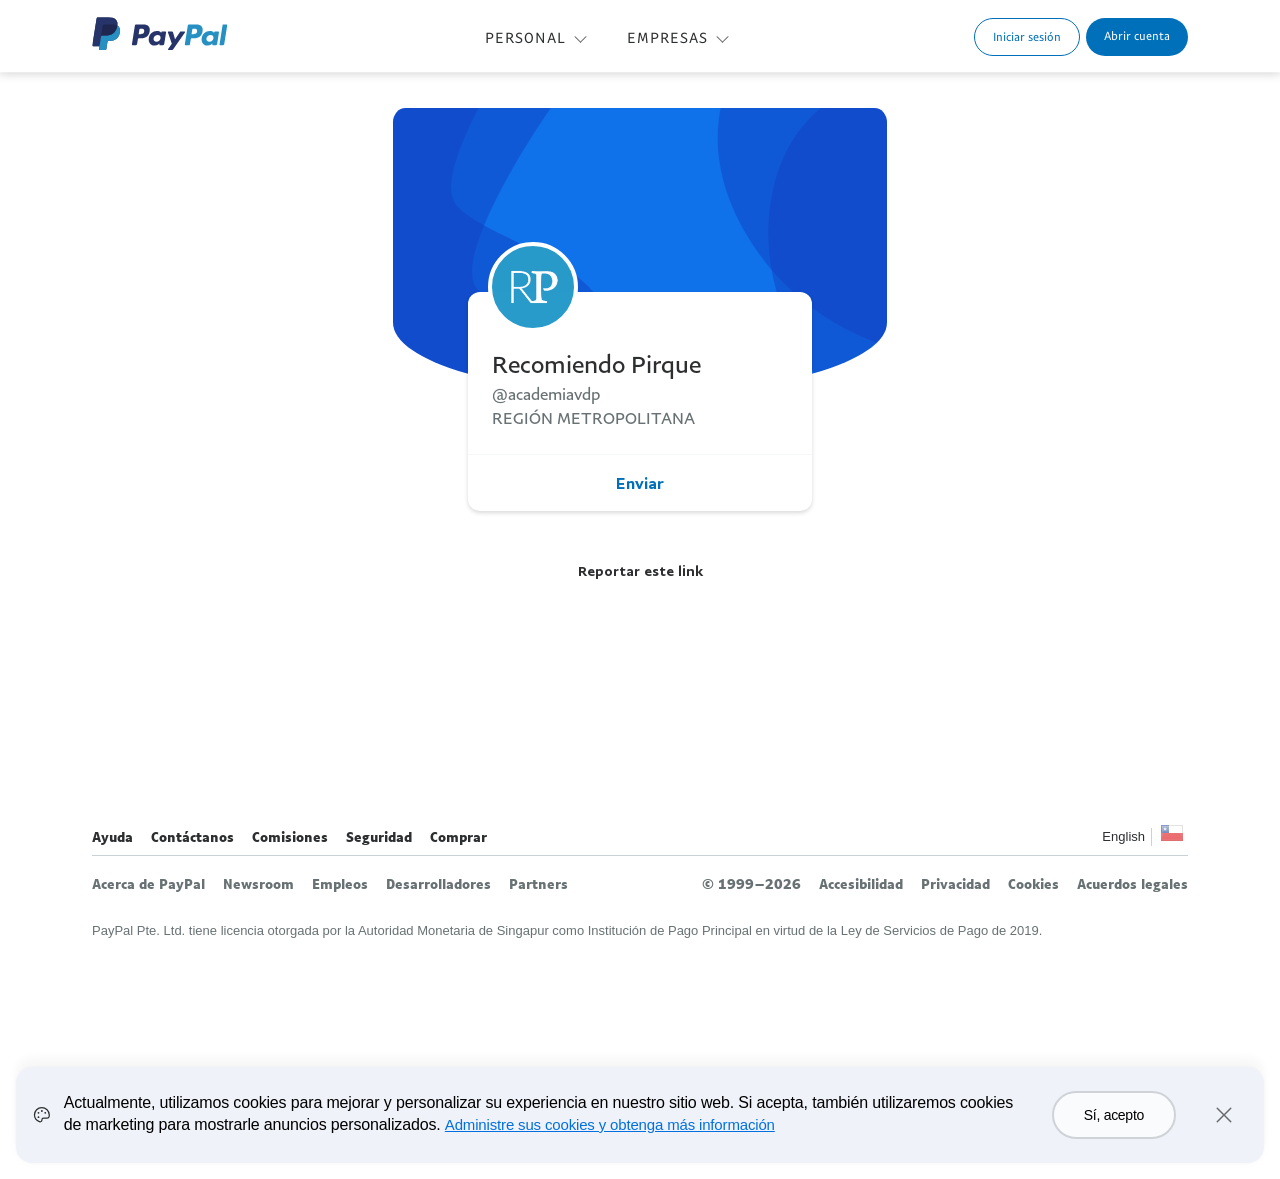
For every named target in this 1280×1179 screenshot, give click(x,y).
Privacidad (955, 884)
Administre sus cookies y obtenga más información (610, 1124)
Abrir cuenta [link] (1137, 35)
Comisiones (290, 837)
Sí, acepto (1114, 1115)
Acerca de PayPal (148, 884)
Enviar (640, 483)
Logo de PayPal (160, 33)
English (1123, 836)
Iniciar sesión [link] (1027, 36)
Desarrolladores (438, 884)
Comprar (458, 837)
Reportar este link (640, 570)
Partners (538, 884)
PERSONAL (525, 37)
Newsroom (258, 884)
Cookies (1033, 884)
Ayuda (112, 837)
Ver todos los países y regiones (1172, 838)
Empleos (340, 884)
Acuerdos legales (1132, 884)
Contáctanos (192, 837)
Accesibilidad (861, 884)
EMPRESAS (667, 37)
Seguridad (379, 837)
